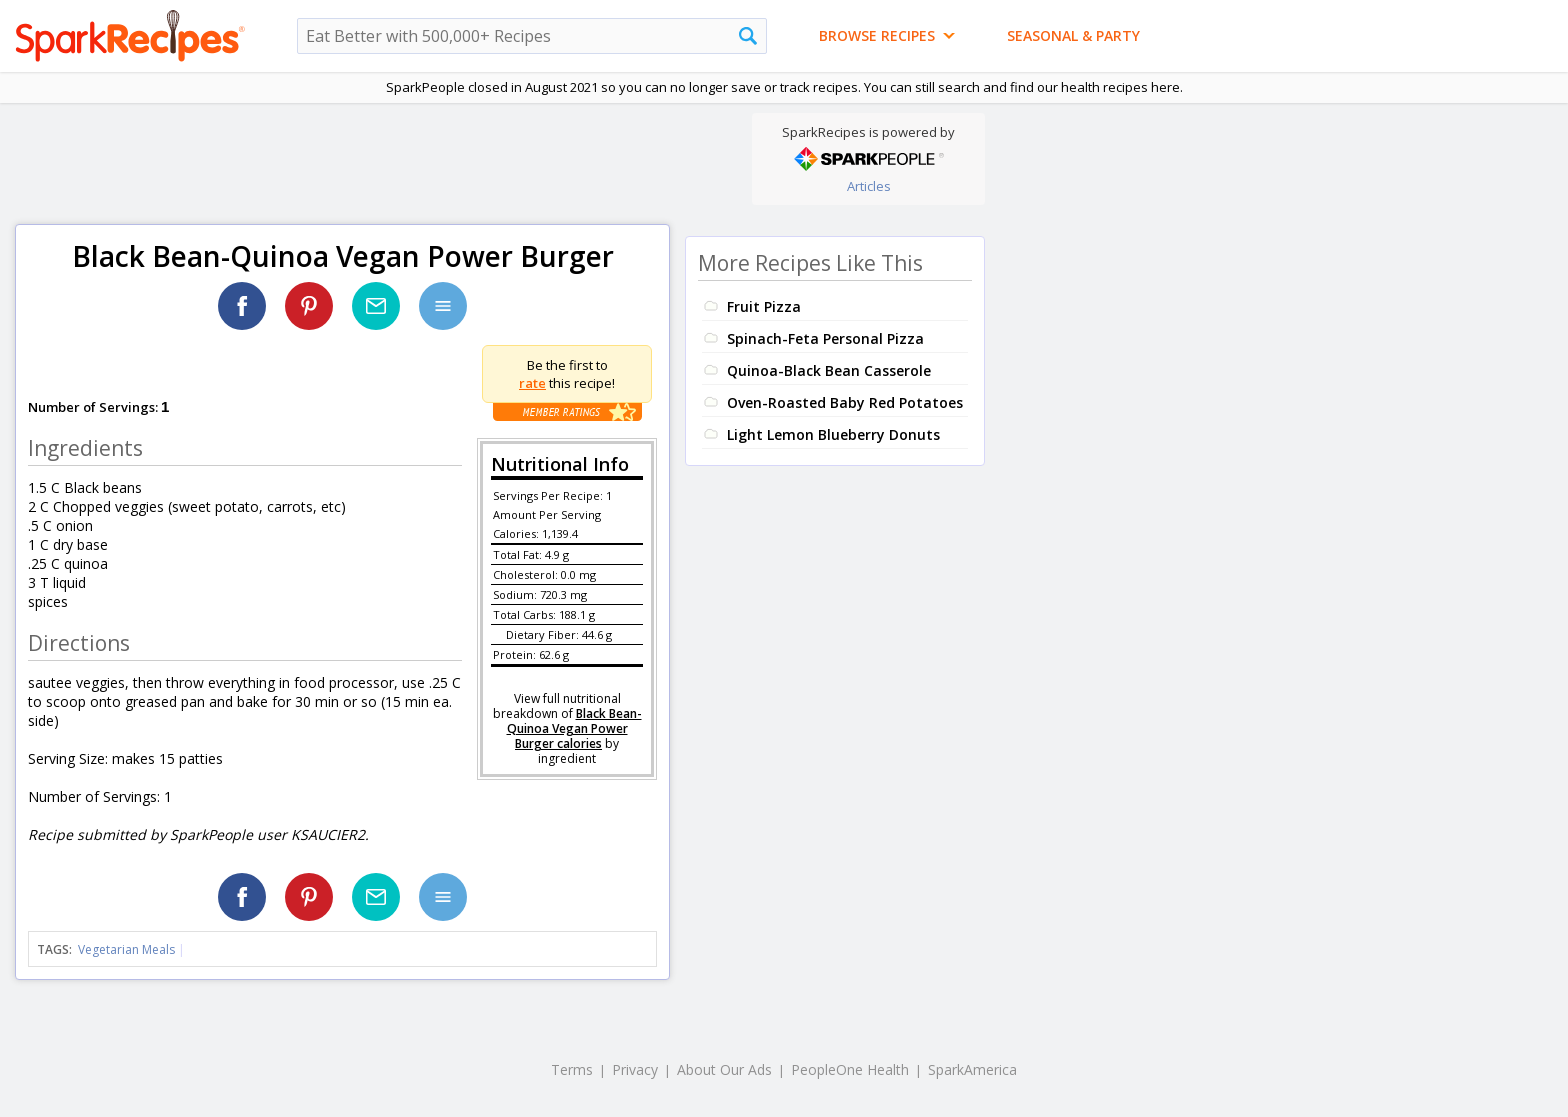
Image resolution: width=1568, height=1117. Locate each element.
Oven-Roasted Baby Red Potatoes (845, 402)
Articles (869, 186)
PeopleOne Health (850, 1069)
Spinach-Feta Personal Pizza (825, 338)
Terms (572, 1069)
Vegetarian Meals (126, 949)
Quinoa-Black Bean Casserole (829, 370)
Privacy (635, 1069)
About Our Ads (724, 1069)
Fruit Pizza (764, 306)
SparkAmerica (972, 1069)
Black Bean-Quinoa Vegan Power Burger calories (574, 728)
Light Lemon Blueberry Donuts (833, 434)
